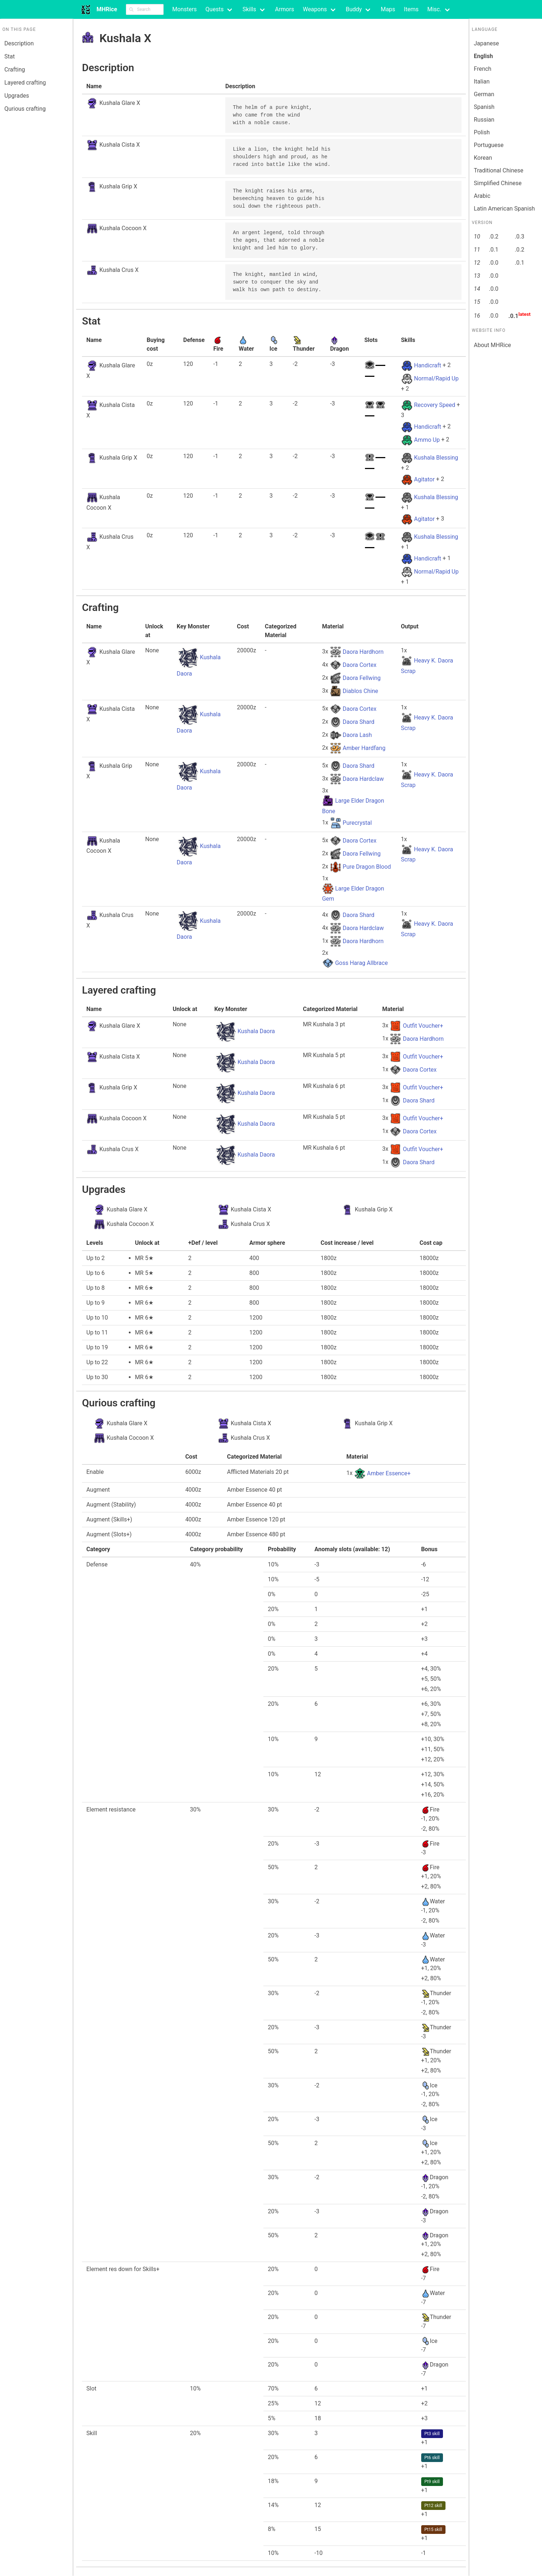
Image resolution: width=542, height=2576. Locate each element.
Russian (484, 119)
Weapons (315, 9)
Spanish (484, 106)
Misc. (434, 9)
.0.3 (519, 236)
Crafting (14, 69)
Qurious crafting (25, 108)
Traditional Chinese (498, 170)
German (484, 94)
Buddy (354, 9)
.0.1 (493, 249)
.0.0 (493, 262)
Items (411, 9)
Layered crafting (25, 82)
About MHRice (492, 345)
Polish (482, 132)
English (483, 56)
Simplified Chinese (498, 183)
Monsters (184, 9)
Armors (284, 9)
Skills (249, 9)
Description (19, 43)
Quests (214, 9)
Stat (9, 56)
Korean (483, 157)
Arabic (482, 195)
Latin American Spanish (504, 208)
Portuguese (489, 145)
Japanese (486, 43)
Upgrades (16, 95)
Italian (482, 81)
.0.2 (493, 236)
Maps (388, 9)
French (482, 68)
